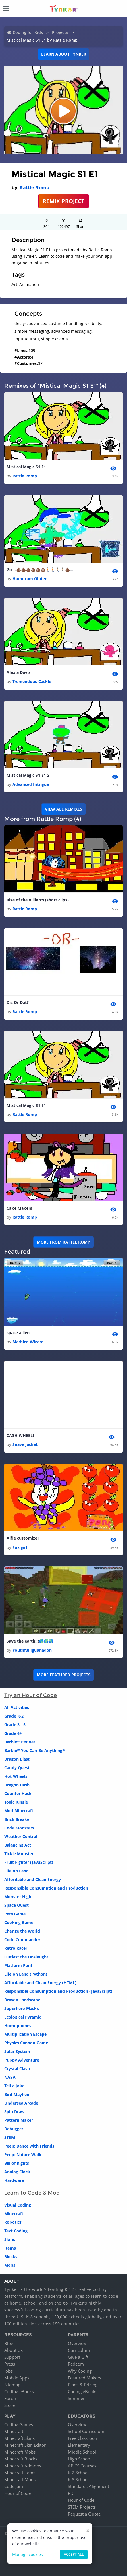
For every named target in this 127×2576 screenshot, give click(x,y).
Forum (11, 2398)
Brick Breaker (17, 1819)
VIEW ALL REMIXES (63, 809)
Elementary (79, 2445)
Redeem (76, 2364)
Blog (8, 2343)
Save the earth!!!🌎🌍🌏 (30, 1641)
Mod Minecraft (18, 1810)
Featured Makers (84, 2378)
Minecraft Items (19, 2472)
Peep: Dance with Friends (29, 2146)
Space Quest (16, 1905)
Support (12, 2357)
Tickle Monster (19, 1853)
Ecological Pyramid (23, 2017)
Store (9, 2405)
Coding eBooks (19, 2391)
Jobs (8, 2371)
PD (71, 2493)
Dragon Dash (17, 1785)
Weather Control (20, 1836)
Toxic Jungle (16, 1802)
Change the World (22, 1931)
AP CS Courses (82, 2466)
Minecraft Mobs (20, 2452)
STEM (9, 2137)
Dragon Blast (17, 1759)
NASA (10, 2077)
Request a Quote (84, 2514)
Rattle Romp (34, 187)
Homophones (17, 2025)
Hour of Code (17, 2493)
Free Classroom (83, 2438)
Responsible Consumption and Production (46, 1888)
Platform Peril (18, 1965)
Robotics (13, 2222)
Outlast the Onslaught (26, 1957)
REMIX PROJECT (63, 201)
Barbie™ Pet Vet (19, 1742)
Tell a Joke (14, 2085)
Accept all (74, 2554)
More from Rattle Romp (63, 1242)
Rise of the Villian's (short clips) (38, 900)
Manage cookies (27, 2554)
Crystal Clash (17, 2068)
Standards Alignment (88, 2486)
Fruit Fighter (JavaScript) (28, 1862)
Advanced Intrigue (30, 784)
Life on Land (16, 1871)
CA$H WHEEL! (20, 1435)
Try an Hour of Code (30, 1695)
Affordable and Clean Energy (32, 1879)
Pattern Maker (18, 2120)
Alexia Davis (18, 672)
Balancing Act (17, 1845)
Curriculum (79, 2350)
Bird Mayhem (17, 2094)
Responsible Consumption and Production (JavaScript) (58, 1991)
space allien (18, 1332)
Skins (9, 2239)
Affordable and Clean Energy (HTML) (40, 1982)
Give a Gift (78, 2357)
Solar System (17, 2051)
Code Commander (22, 1939)
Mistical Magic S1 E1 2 (28, 775)
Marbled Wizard (28, 1341)
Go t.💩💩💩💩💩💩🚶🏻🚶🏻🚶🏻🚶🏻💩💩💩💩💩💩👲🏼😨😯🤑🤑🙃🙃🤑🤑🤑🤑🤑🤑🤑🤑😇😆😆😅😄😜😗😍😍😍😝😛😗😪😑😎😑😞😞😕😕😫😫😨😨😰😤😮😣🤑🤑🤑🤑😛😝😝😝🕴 (41, 569)
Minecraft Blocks (20, 2459)
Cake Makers (19, 1208)
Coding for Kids (28, 32)
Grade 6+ (13, 1733)
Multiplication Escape (25, 2034)
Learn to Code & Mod (32, 2193)
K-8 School (78, 2479)
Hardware (14, 2180)
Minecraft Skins (19, 2438)
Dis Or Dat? (18, 1002)
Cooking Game (18, 1922)
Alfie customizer (23, 1538)
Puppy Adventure (21, 2060)
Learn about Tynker (63, 54)
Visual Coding (17, 2205)
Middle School (82, 2452)
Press (9, 2364)
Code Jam (13, 2486)
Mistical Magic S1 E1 (26, 466)
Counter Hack (18, 1793)
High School (79, 2459)
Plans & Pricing (82, 2384)
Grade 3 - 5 (15, 1724)
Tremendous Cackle (31, 681)
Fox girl (19, 1547)
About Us (13, 2350)
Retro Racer (15, 1948)
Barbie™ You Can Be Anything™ (34, 1750)
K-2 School (78, 2472)
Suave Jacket (25, 1444)
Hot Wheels (15, 1776)
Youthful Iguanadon (32, 1650)
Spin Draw (14, 2111)
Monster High (17, 1896)
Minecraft (13, 2213)
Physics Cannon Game (26, 2042)
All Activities (16, 1707)
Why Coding (80, 2371)
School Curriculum (86, 2431)
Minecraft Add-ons (22, 2466)
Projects (60, 32)
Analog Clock (17, 2171)
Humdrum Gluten (29, 578)
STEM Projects (82, 2507)
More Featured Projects (64, 1674)
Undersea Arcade (21, 2103)
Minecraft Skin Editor (25, 2445)
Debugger (13, 2128)
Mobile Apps (16, 2378)
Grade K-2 (14, 1716)
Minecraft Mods (20, 2479)
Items (10, 2248)
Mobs (9, 2265)
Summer (76, 2398)
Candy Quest (17, 1767)
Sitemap (12, 2384)
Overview (77, 2343)
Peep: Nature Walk (22, 2154)
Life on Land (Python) (25, 1974)
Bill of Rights (16, 2163)
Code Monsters (19, 1828)
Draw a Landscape (22, 2000)
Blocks (10, 2256)
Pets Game (15, 1914)
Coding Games (18, 2424)
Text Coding (16, 2231)
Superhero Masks (21, 2008)
